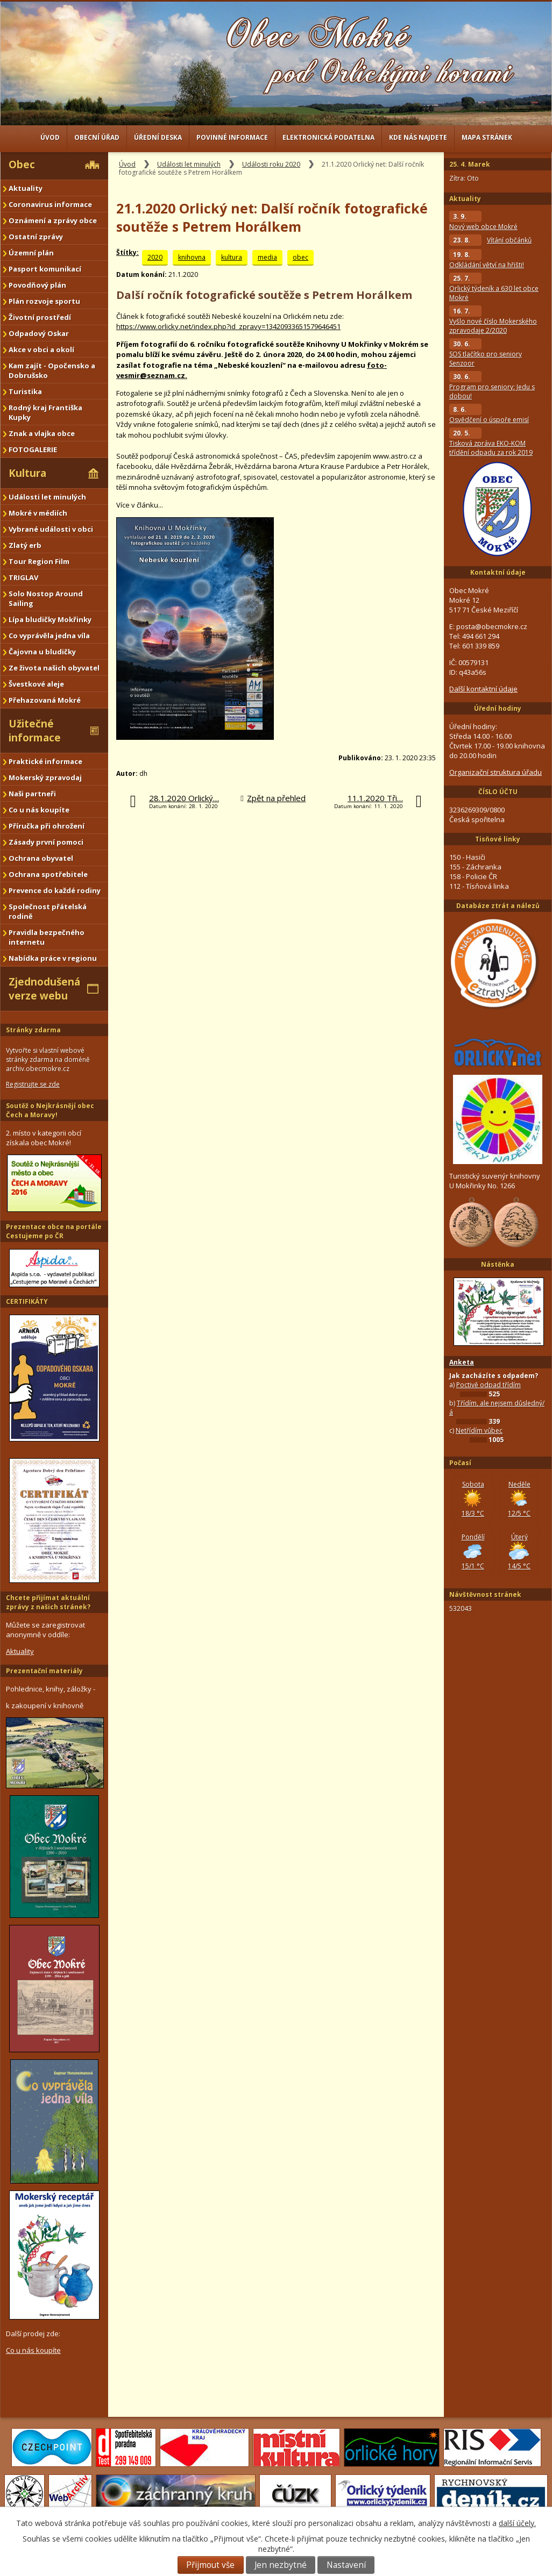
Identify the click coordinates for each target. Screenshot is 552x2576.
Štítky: (127, 252)
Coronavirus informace (50, 204)
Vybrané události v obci (51, 529)
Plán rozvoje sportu (44, 301)
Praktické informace (45, 761)
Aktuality (26, 188)
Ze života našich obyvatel (54, 668)
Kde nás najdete (418, 137)
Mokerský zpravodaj (45, 777)
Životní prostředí (40, 317)
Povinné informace (232, 137)
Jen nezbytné (280, 2565)
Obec (22, 165)
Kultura (27, 473)
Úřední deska (158, 137)
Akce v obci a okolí (41, 349)
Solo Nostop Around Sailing (46, 598)
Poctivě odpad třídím (488, 1384)
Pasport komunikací (45, 269)
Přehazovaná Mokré (45, 700)
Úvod (50, 137)
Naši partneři (32, 793)
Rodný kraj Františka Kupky (45, 412)
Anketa (461, 1362)
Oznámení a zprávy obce (53, 220)
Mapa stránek (487, 137)
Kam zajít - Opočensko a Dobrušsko (52, 370)
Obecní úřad (96, 137)
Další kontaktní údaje (483, 689)
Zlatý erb (25, 545)
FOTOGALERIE (33, 449)
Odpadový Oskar (39, 333)
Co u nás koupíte (39, 810)
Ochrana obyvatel (41, 858)
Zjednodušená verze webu (44, 989)
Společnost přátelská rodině (48, 911)
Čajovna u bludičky (42, 652)
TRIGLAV (23, 577)
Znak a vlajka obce (42, 433)
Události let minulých (189, 164)
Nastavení (346, 2565)
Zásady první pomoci (46, 842)
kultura (231, 257)
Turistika (25, 391)
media (267, 257)
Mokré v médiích (38, 513)
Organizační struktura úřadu (495, 772)
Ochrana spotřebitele (48, 874)
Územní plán (31, 253)
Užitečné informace (35, 731)
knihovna (192, 257)
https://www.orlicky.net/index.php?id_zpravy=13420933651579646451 (228, 326)
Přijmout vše (210, 2565)
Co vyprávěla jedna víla (49, 635)
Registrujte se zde (33, 1084)
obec (300, 257)
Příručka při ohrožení (46, 826)
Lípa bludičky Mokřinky (50, 619)
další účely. (517, 2523)
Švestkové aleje (36, 684)
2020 (154, 257)
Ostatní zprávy (36, 236)
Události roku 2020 (271, 164)
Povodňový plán (37, 285)
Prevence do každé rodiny (55, 890)
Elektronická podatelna (328, 137)
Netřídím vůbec (479, 1430)
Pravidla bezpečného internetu (46, 937)
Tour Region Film (39, 561)
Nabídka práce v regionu (53, 958)
